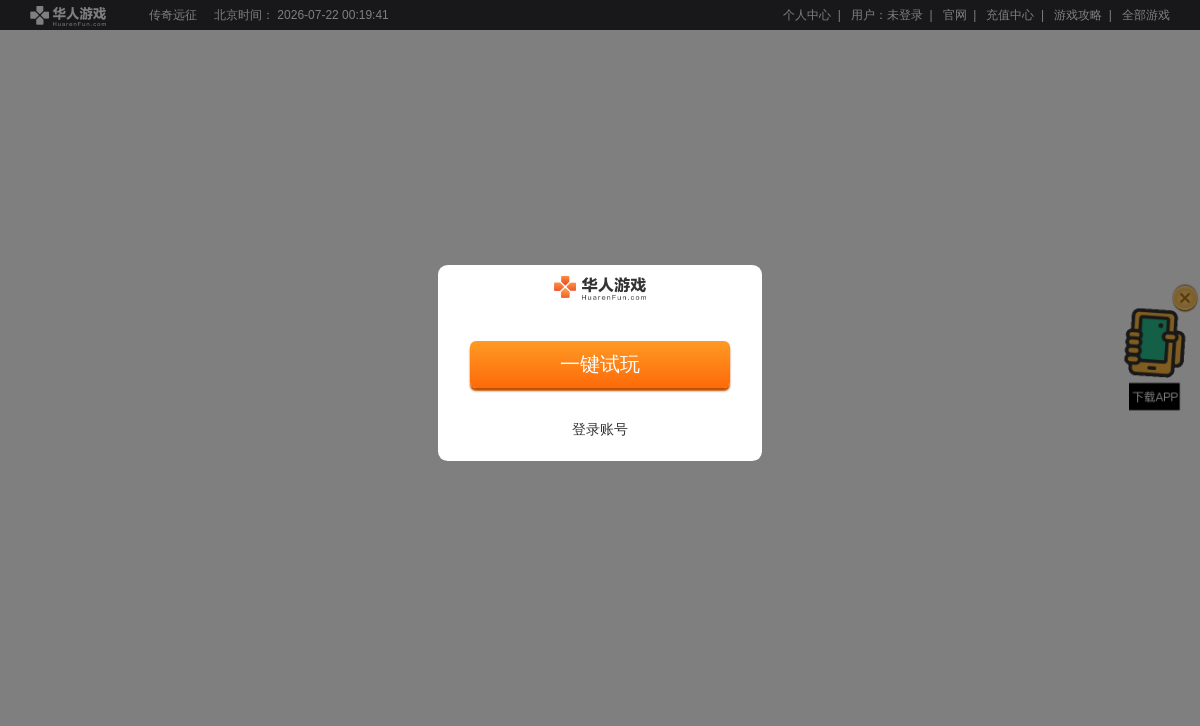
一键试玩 (600, 364)
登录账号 (600, 429)
